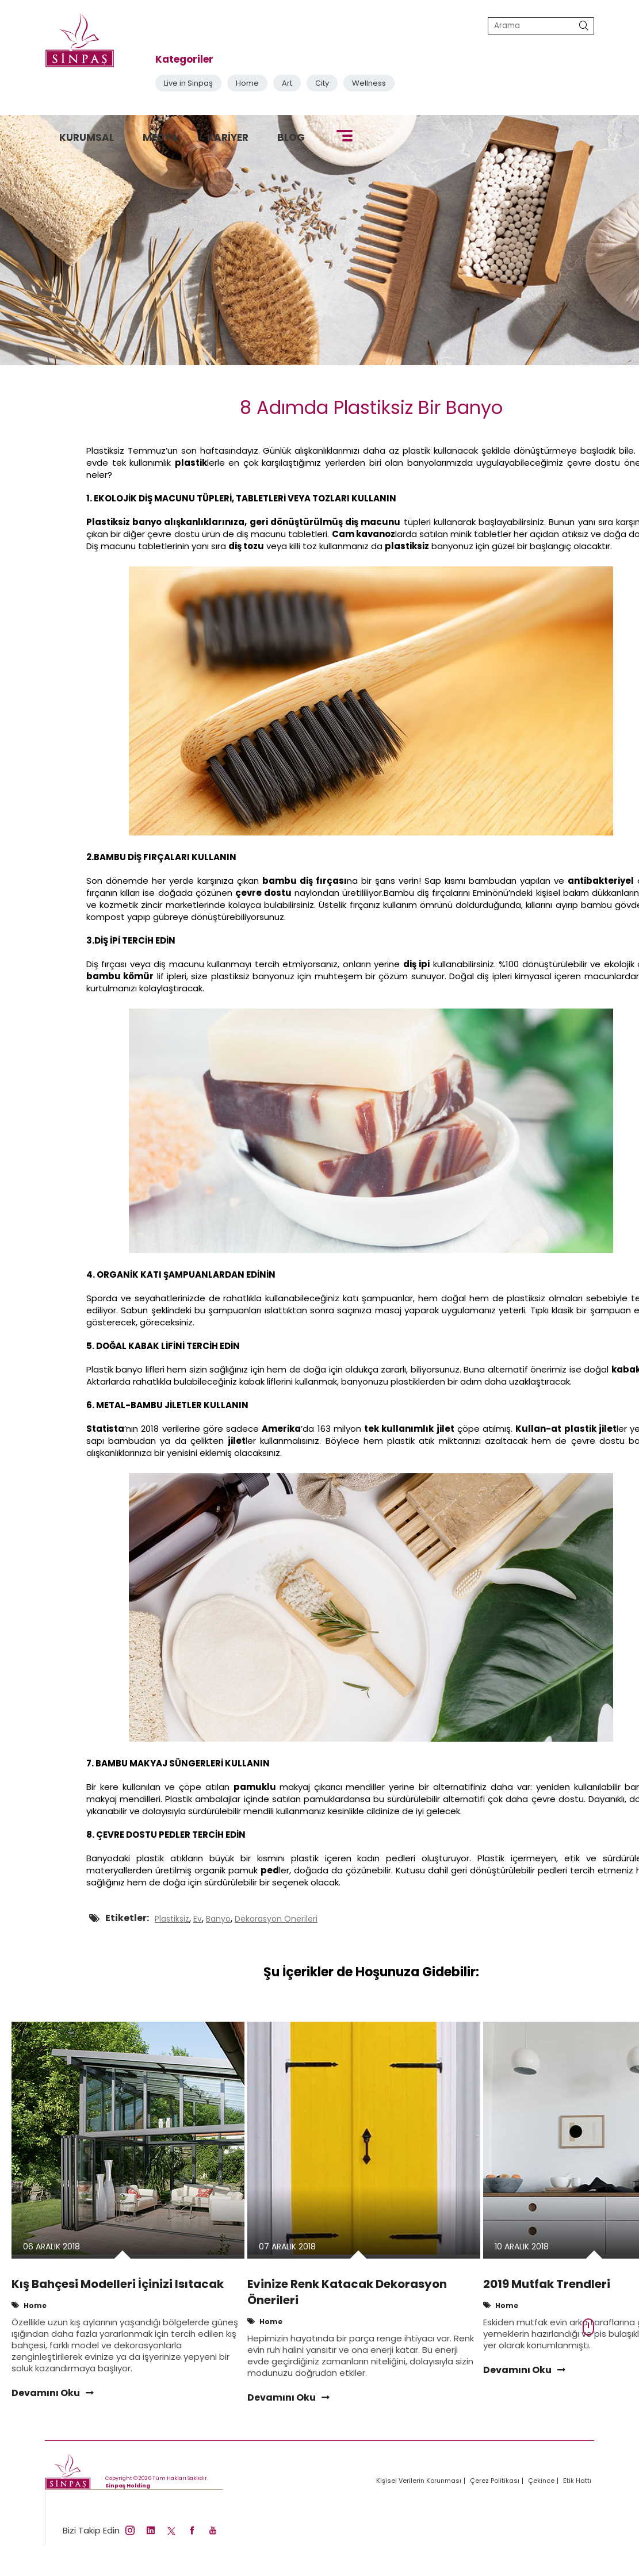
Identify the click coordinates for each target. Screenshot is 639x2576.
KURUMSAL (86, 137)
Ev (197, 1919)
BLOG (291, 137)
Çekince (541, 2481)
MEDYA (160, 137)
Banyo (218, 1919)
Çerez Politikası (494, 2481)
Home (247, 83)
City (322, 83)
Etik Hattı (577, 2481)
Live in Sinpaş (188, 83)
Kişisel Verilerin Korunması (418, 2481)
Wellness (369, 83)
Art (287, 83)
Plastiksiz (172, 1919)
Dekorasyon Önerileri (276, 1919)
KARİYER (227, 137)
